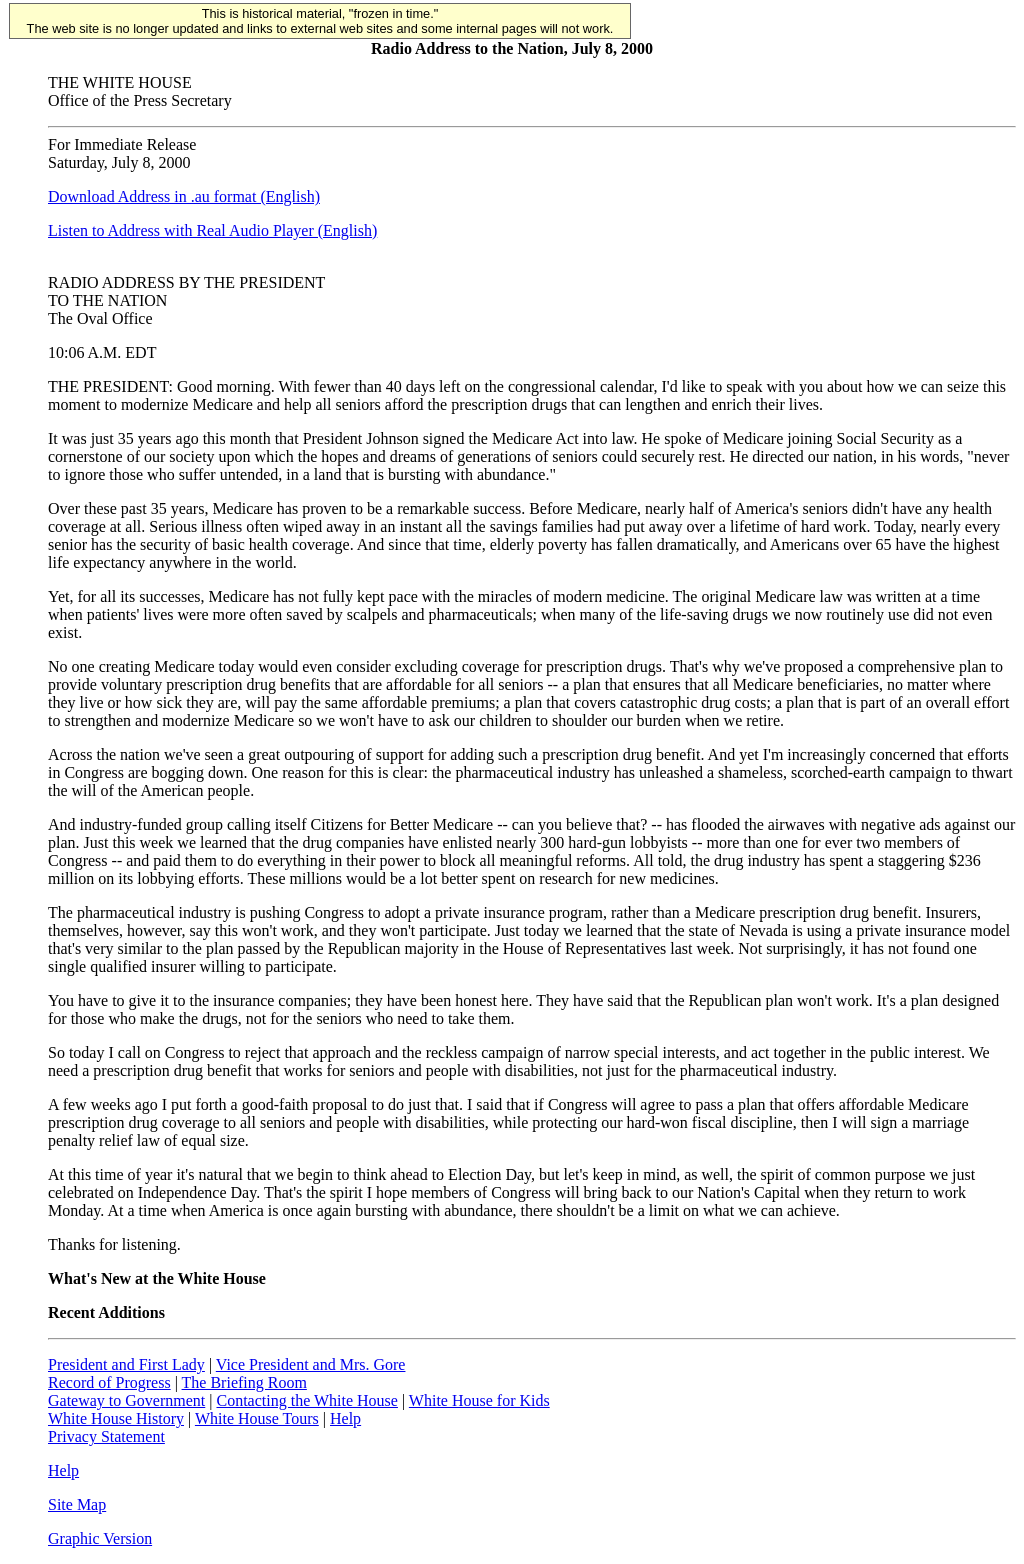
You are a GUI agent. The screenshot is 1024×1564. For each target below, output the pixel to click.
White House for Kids (479, 1400)
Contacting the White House (306, 1400)
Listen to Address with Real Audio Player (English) (212, 230)
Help (345, 1418)
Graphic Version (100, 1538)
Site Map (77, 1504)
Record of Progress (109, 1382)
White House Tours (257, 1418)
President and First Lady (126, 1364)
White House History (116, 1418)
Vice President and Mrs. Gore (311, 1364)
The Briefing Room (244, 1382)
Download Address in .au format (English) (184, 196)
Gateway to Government (126, 1400)
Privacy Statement (106, 1436)
